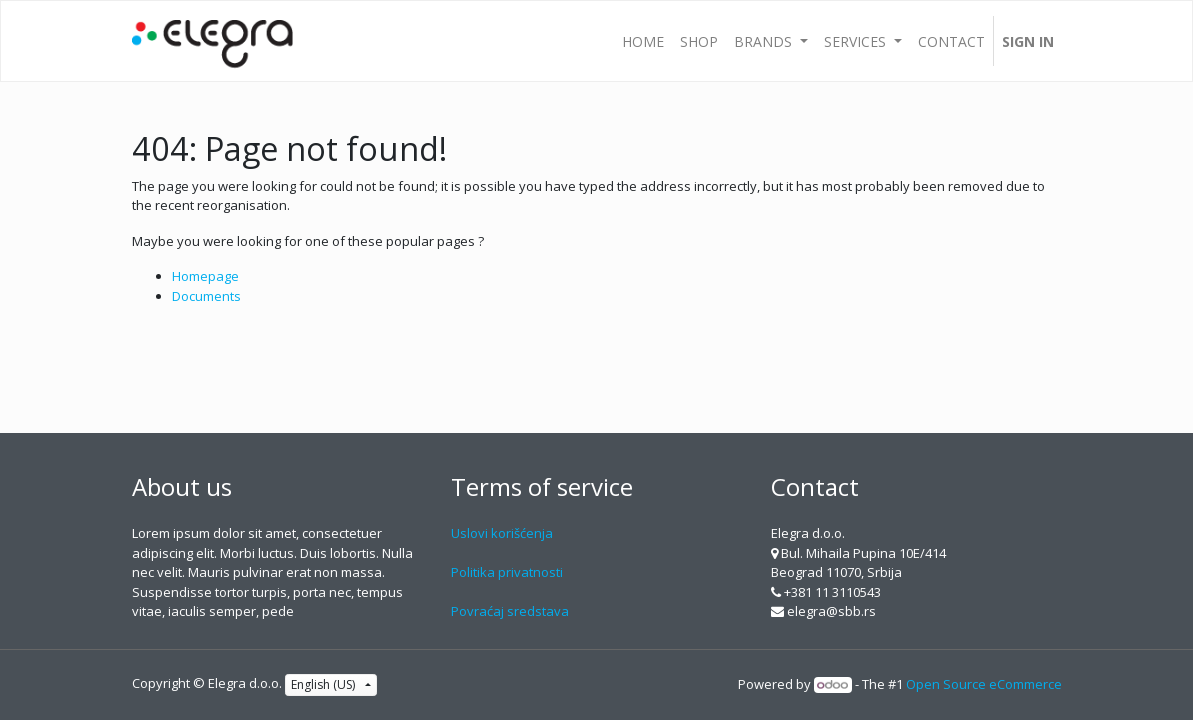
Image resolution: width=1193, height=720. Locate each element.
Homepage (205, 276)
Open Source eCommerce (984, 684)
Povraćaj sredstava (510, 611)
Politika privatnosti (507, 572)
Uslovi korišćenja (502, 533)
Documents (206, 296)
